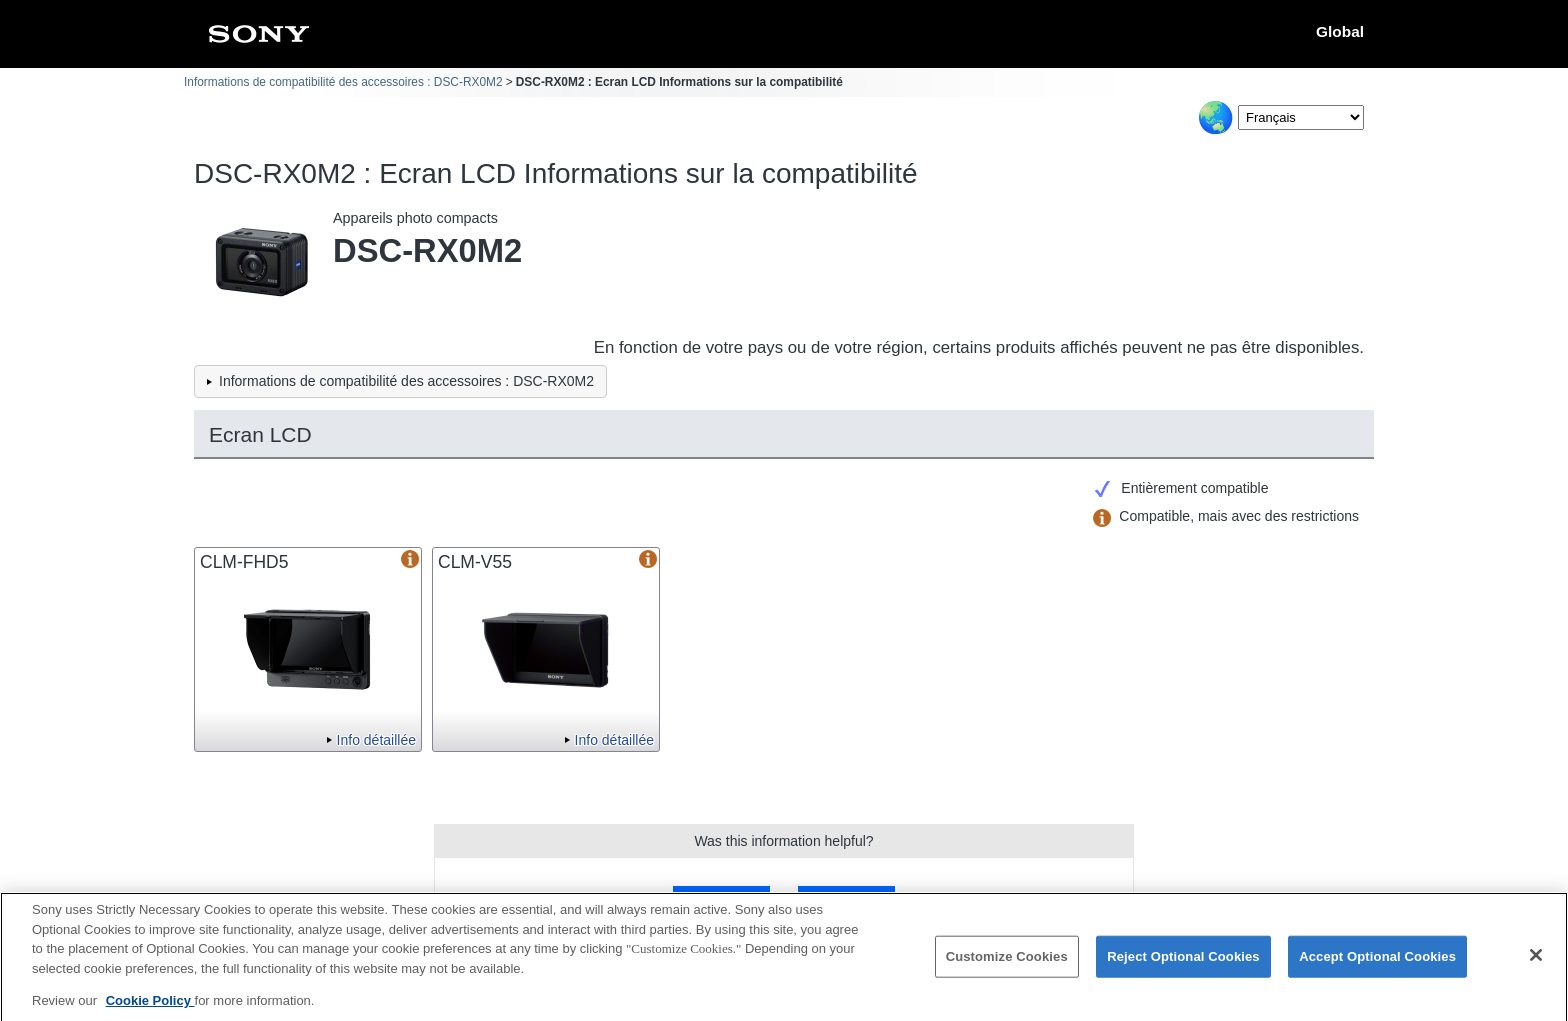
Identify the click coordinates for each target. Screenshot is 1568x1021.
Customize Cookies (1007, 964)
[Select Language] (1301, 117)
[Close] (1536, 964)
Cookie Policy (150, 1008)
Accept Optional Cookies (1377, 964)
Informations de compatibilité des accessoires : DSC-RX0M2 (343, 82)
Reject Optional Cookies (1183, 964)
